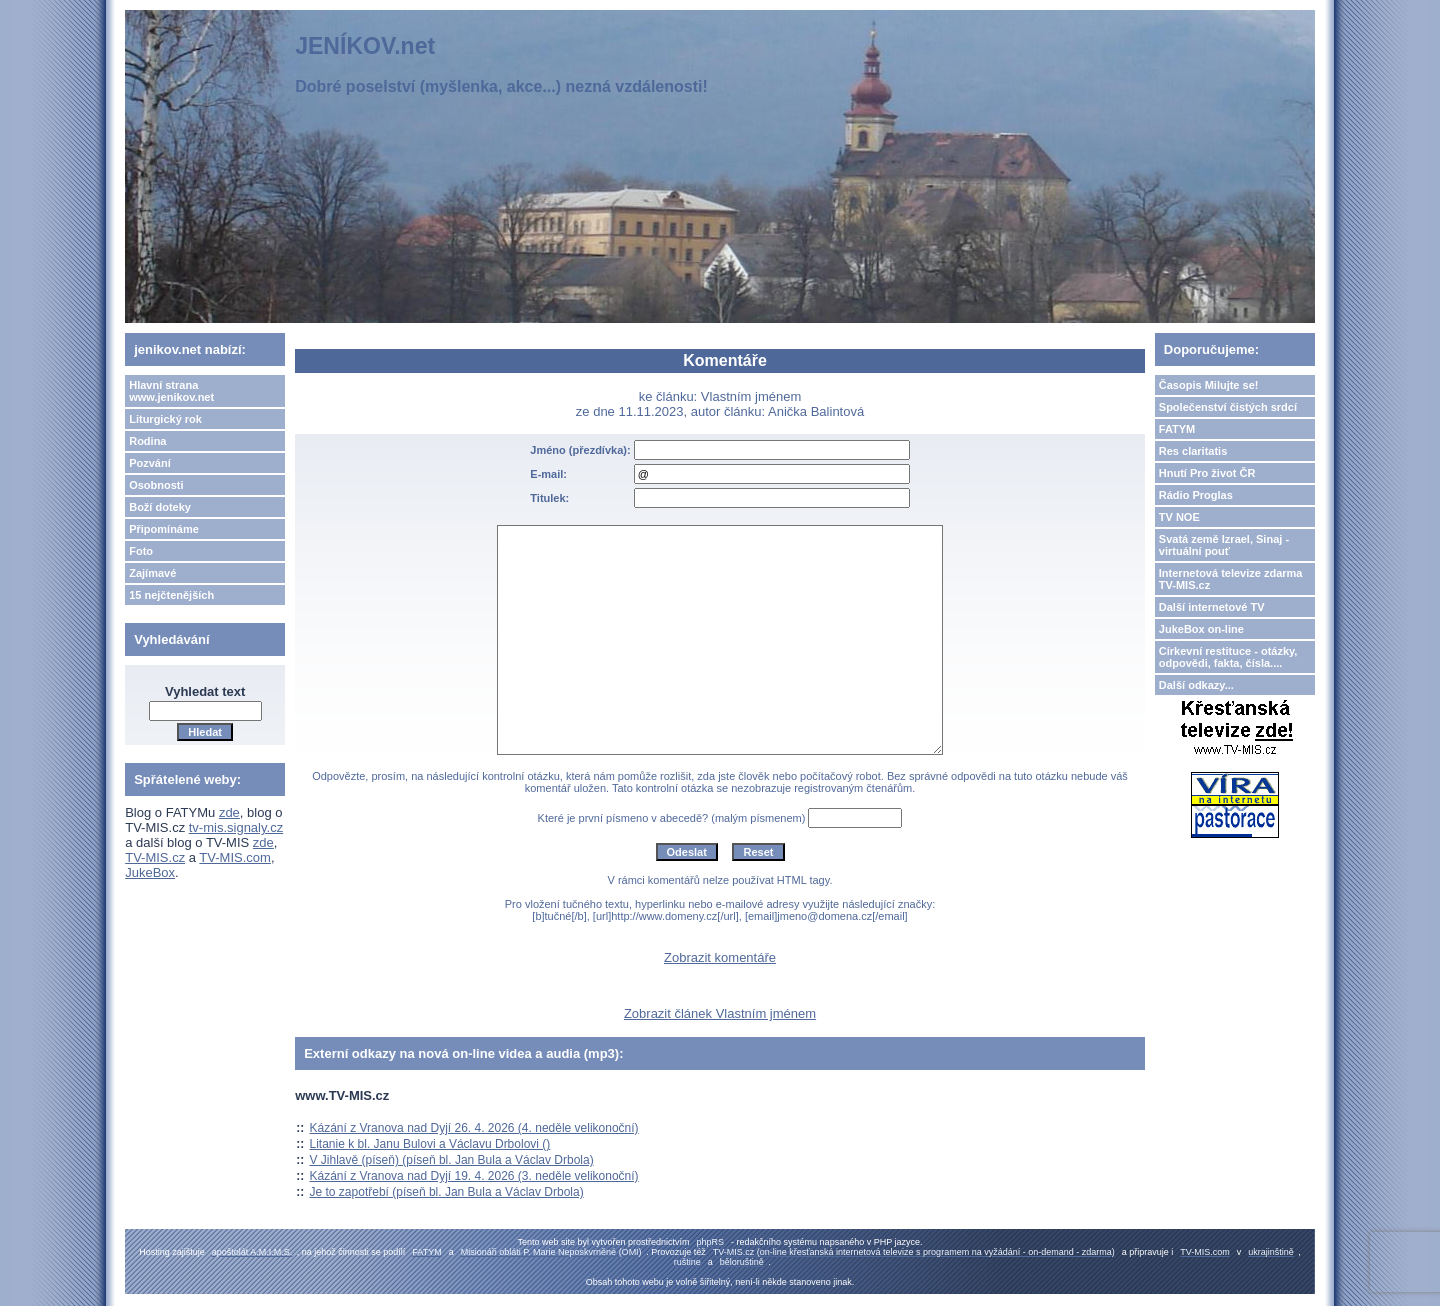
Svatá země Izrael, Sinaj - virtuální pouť (1224, 545)
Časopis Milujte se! (1209, 385)
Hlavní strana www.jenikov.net (171, 391)
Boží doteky (160, 507)
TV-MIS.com (235, 857)
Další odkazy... (1196, 685)
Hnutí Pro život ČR (1207, 473)
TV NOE (1179, 517)
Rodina (147, 441)
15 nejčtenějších (171, 595)
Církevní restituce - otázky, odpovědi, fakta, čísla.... (1228, 657)
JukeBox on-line (1201, 629)
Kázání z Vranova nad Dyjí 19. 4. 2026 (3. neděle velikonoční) (474, 1176)
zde (229, 812)
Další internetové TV (1212, 607)
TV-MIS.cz (155, 857)
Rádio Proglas (1196, 495)
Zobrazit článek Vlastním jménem (720, 1013)
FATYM (1177, 429)
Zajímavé (152, 573)
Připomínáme (164, 529)
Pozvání (150, 463)
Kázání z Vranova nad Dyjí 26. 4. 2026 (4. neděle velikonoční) (474, 1128)
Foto (141, 551)
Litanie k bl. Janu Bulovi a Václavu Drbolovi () (430, 1144)
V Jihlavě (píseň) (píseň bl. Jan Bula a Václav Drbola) (452, 1160)
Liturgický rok (165, 419)
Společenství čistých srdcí (1228, 407)
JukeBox (150, 872)
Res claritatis (1193, 451)
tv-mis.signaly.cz (236, 827)
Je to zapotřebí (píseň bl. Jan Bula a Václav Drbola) (447, 1192)
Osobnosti (156, 485)
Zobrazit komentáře (720, 957)
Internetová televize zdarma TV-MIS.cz (1231, 579)
